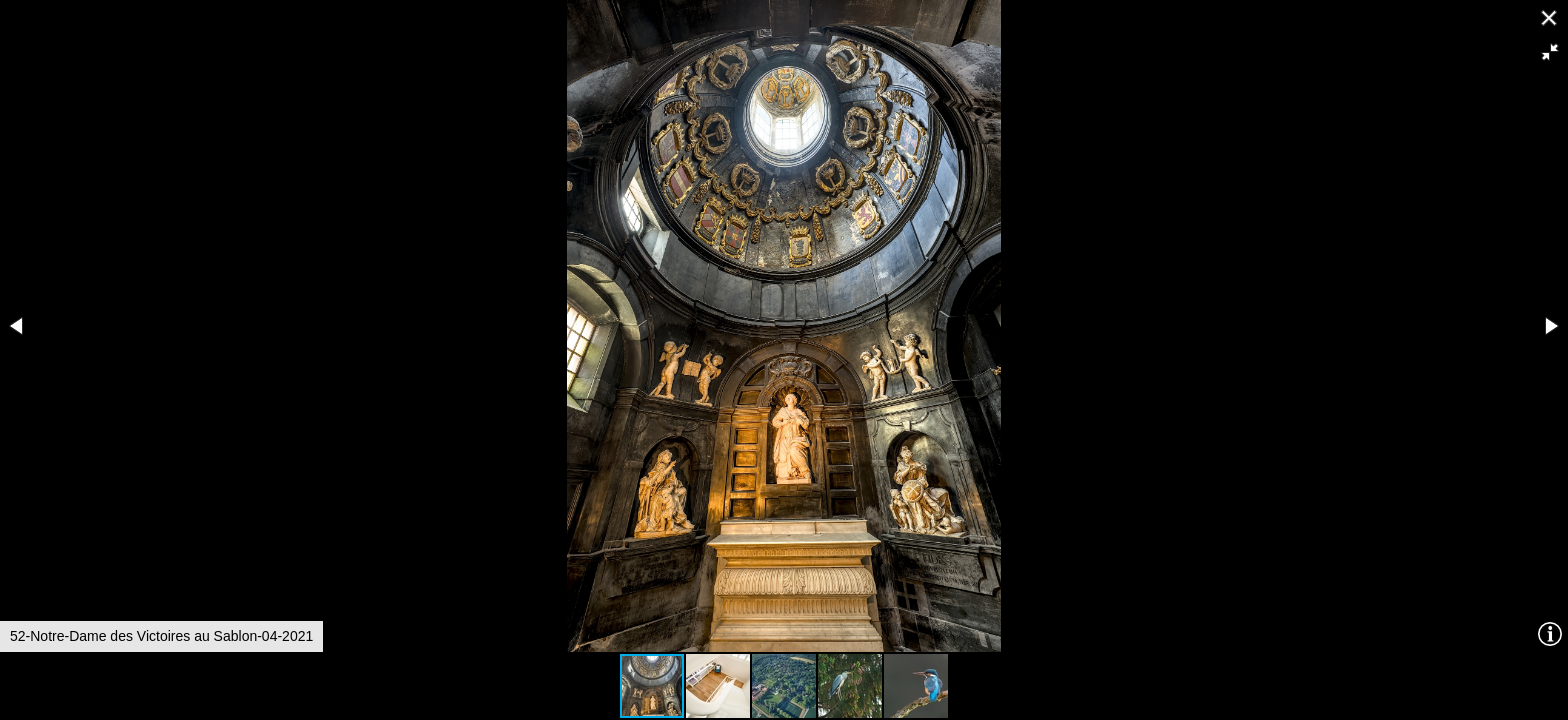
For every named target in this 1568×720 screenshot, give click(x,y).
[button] (1550, 52)
